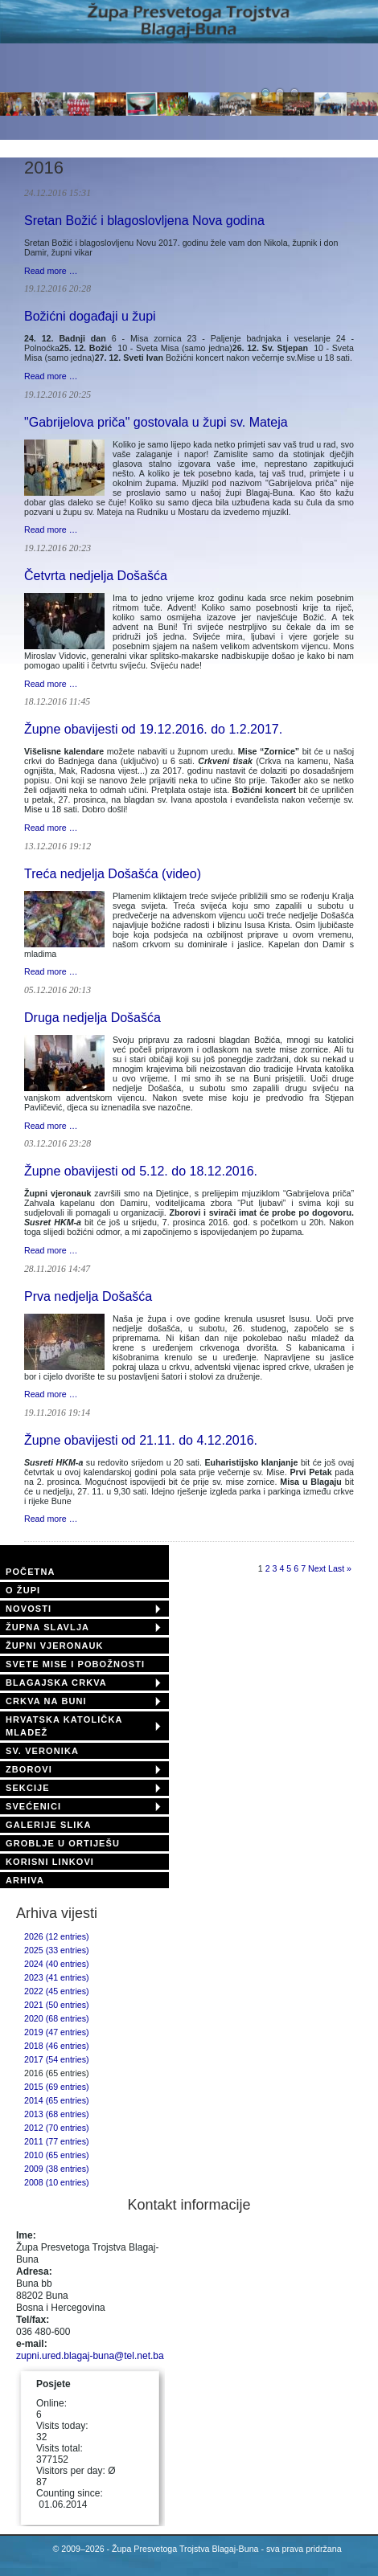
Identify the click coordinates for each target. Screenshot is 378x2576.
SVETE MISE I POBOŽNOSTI (75, 1664)
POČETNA (30, 1571)
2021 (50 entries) (56, 2005)
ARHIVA (25, 1880)
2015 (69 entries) (56, 2086)
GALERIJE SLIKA (48, 1825)
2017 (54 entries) (56, 2059)
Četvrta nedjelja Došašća (95, 576)
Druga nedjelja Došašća (92, 1017)
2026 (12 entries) (56, 1936)
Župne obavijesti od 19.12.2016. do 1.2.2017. (153, 729)
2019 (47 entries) (56, 2032)
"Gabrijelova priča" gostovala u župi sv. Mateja (156, 422)
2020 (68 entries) (56, 2018)
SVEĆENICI (33, 1806)
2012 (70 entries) (56, 2127)
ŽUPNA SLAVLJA (47, 1627)
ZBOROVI (29, 1769)
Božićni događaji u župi (90, 316)
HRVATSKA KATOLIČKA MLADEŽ (64, 1726)
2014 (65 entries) (56, 2100)
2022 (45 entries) (56, 1991)
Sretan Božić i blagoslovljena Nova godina (144, 220)
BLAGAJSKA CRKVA (56, 1682)
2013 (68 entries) (56, 2114)
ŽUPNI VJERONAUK (55, 1645)
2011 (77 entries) (56, 2141)
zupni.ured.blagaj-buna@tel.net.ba (90, 2355)
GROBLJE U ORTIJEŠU (63, 1843)
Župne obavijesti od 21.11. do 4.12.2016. (140, 1440)
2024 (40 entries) (56, 1964)
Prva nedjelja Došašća (88, 1296)
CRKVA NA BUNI (46, 1701)
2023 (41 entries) (56, 1977)
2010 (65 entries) (56, 2155)
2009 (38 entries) (56, 2168)
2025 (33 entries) (56, 1950)
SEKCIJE (28, 1788)
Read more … (50, 271)
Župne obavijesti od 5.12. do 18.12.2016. (140, 1171)
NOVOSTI (28, 1608)
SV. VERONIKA (42, 1751)
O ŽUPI (23, 1590)
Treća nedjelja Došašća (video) (112, 874)
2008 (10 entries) (56, 2182)
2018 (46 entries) (56, 2046)
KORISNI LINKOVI (50, 1862)
